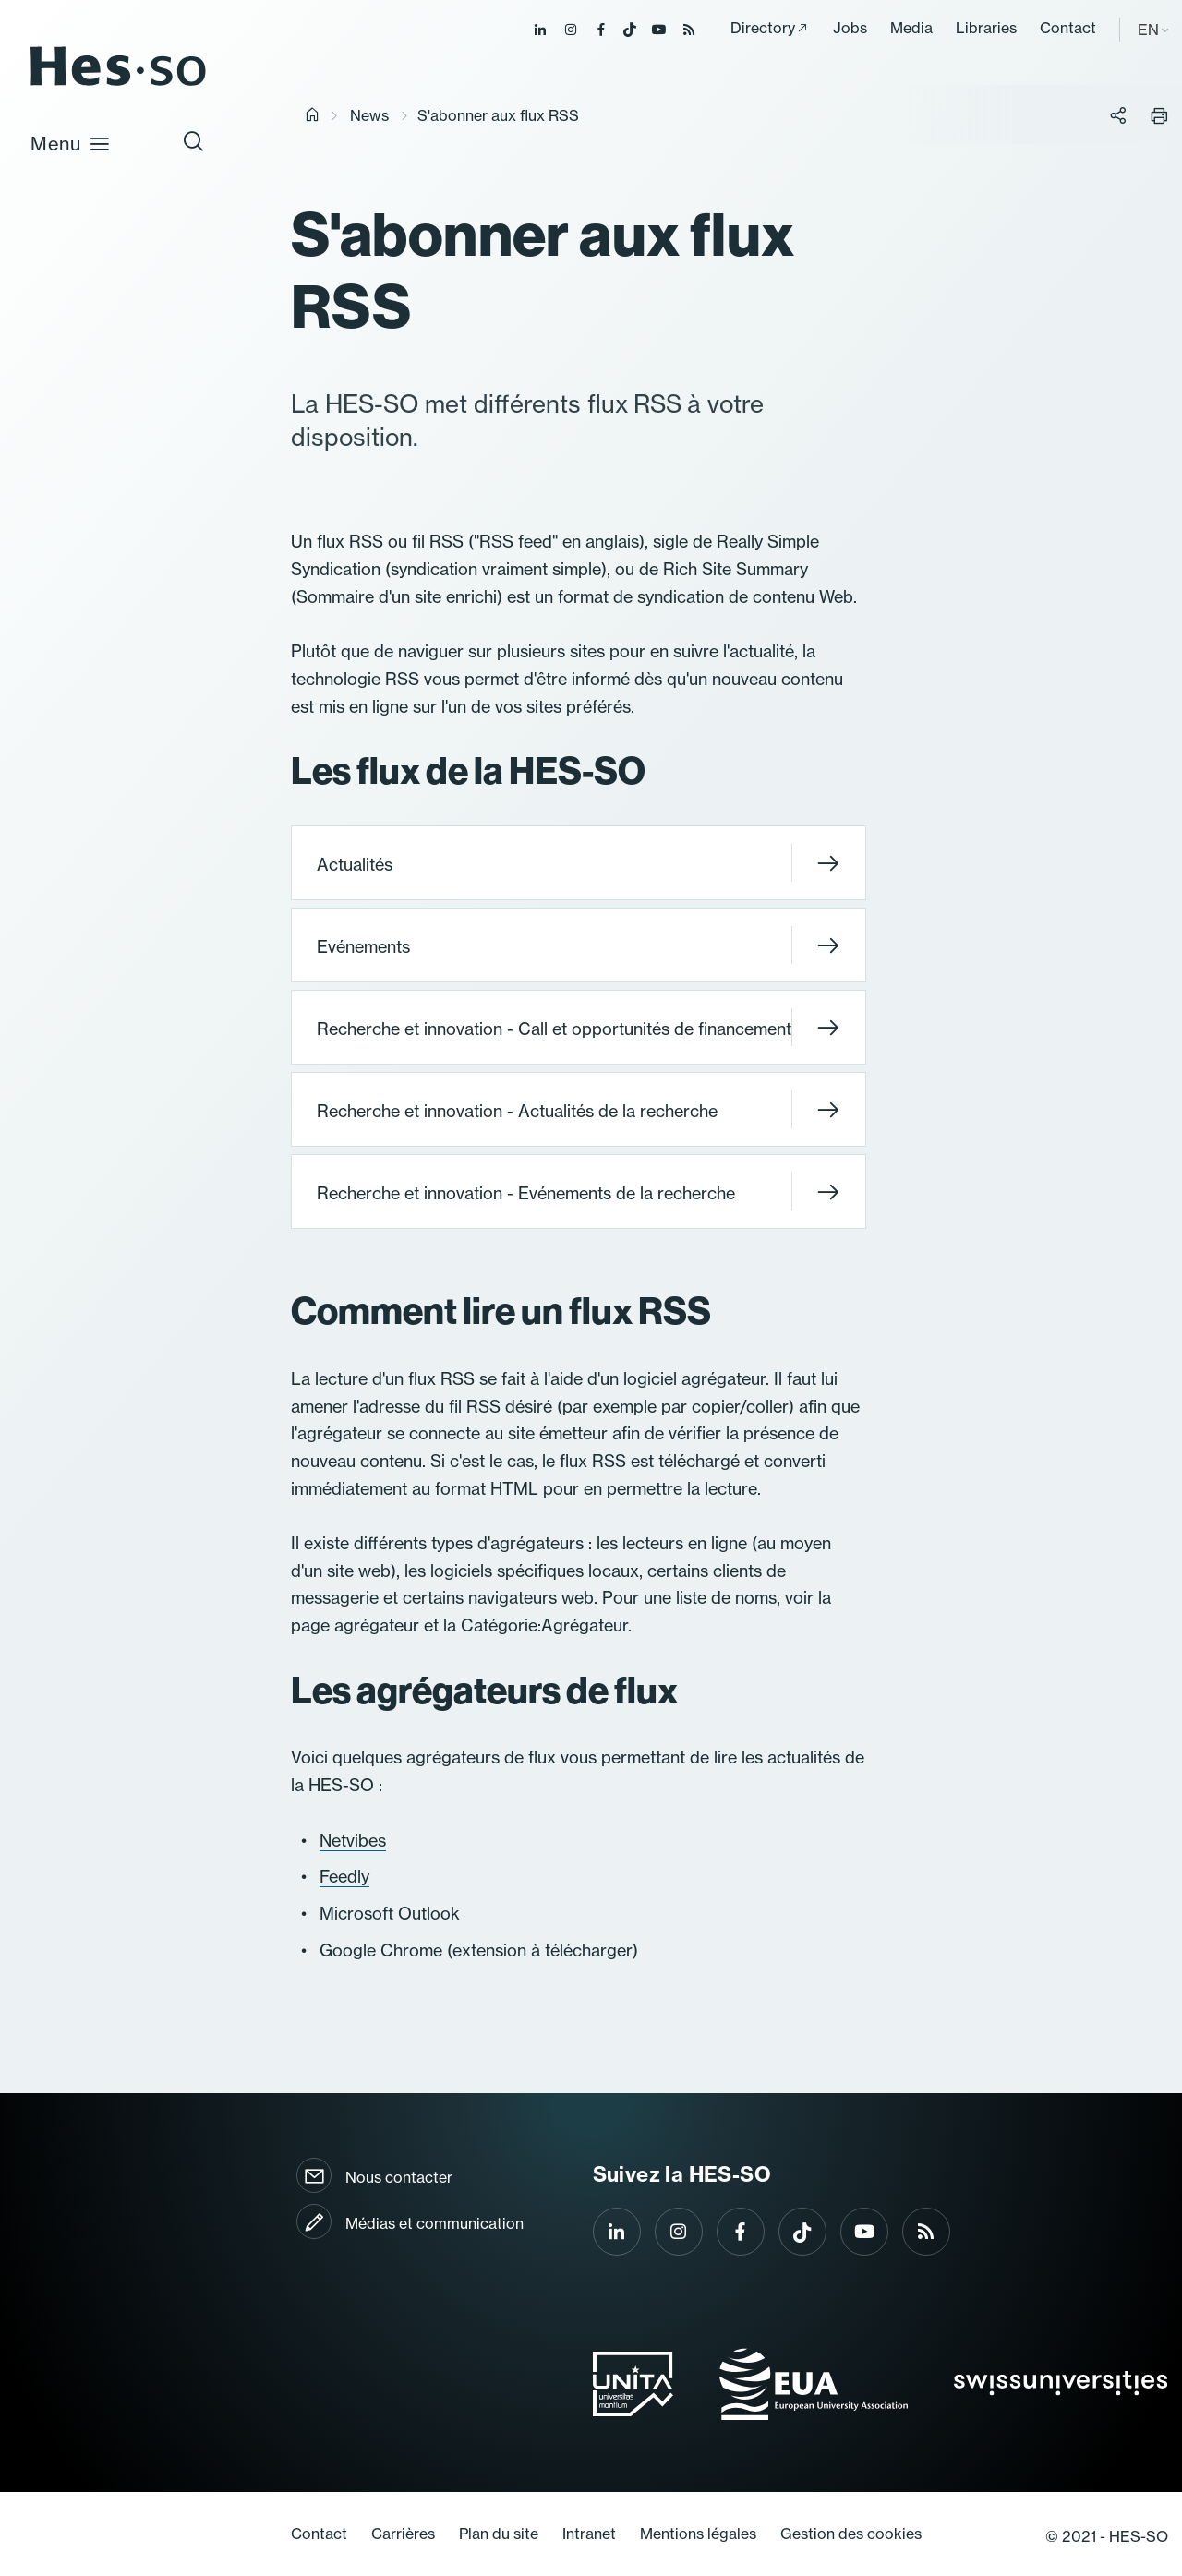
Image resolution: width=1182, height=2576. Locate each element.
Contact (1068, 27)
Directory (762, 27)
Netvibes (353, 1840)
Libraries (986, 27)
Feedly (344, 1876)
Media (911, 27)
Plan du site (498, 2533)
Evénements (578, 945)
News (369, 115)
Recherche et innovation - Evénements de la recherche (578, 1191)
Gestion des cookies (851, 2533)
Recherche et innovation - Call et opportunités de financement (578, 1027)
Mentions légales (698, 2533)
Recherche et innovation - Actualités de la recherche (578, 1109)
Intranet (589, 2533)
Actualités (578, 862)
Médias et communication (434, 2223)
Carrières (403, 2533)
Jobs (850, 27)
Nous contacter (398, 2177)
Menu (70, 143)
